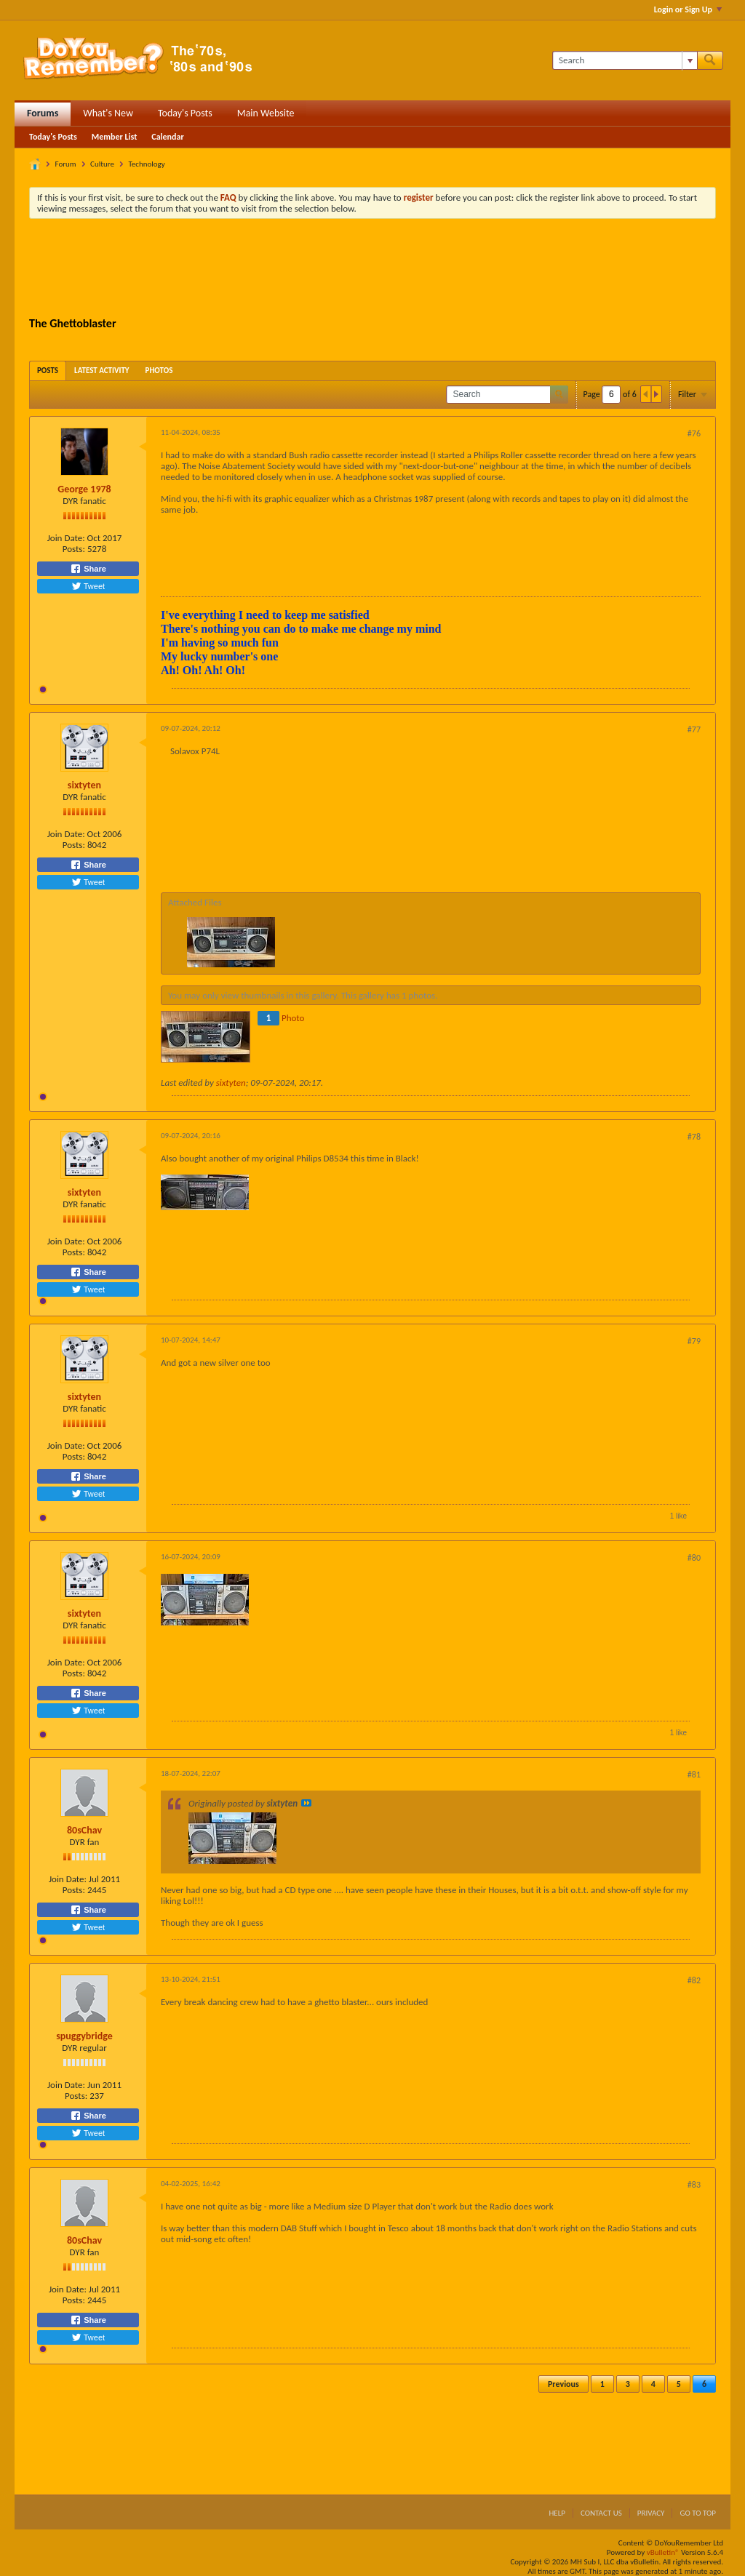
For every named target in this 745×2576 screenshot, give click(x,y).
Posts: (74, 548)
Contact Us (601, 2513)
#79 (694, 1341)
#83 (694, 2185)
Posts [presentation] (47, 370)
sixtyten (84, 785)
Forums (42, 113)
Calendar (167, 137)
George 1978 (84, 489)
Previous (563, 2384)
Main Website (266, 113)
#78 (694, 1137)
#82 (694, 1980)
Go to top (698, 2513)
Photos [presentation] (159, 370)
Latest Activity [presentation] (102, 370)
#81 (694, 1774)
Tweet (88, 586)
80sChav (84, 1830)
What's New (108, 113)
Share (88, 569)
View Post (306, 1803)
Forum (65, 164)
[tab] (47, 370)
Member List (115, 137)
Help (557, 2513)
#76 (694, 433)
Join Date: (66, 537)
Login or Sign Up (688, 9)
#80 (694, 1558)
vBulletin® (663, 2552)
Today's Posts (185, 113)
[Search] (624, 60)
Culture (102, 164)
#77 (694, 729)
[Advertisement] (372, 270)
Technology (146, 164)
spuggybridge (84, 2036)
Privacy (651, 2513)
